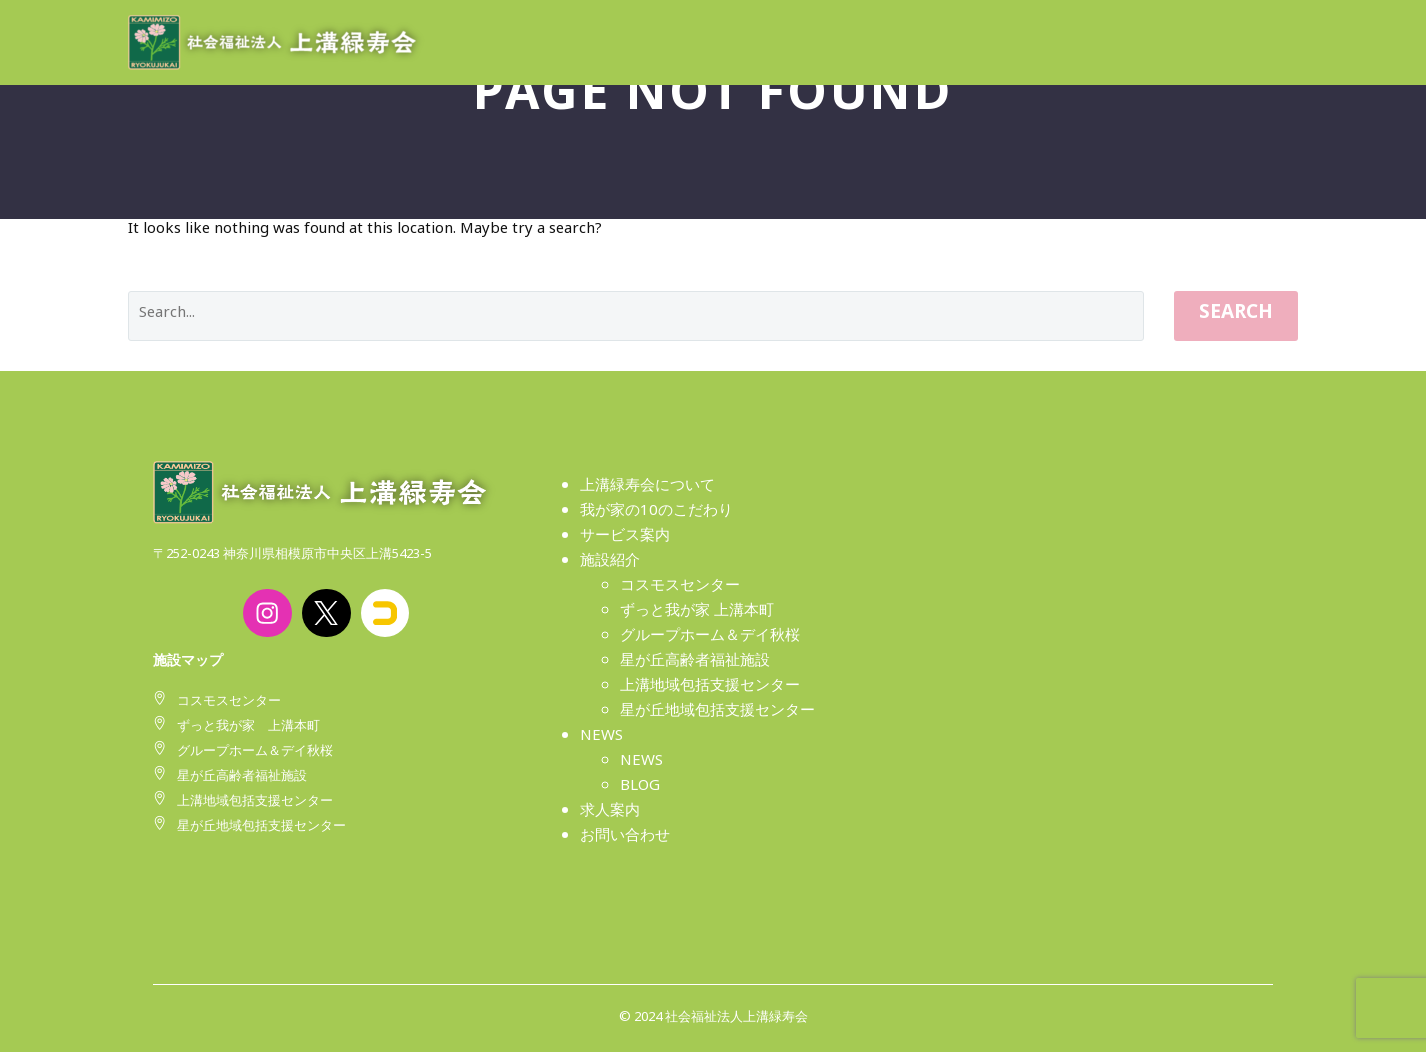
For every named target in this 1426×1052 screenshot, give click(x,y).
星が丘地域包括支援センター (717, 713)
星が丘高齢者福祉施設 (695, 663)
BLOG (640, 788)
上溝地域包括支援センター (710, 688)
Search (1236, 316)
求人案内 (610, 813)
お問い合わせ (625, 838)
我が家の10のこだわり (656, 513)
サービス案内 (625, 538)
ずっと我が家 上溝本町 (697, 613)
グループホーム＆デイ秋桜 (710, 638)
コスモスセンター (680, 588)
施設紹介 (610, 563)
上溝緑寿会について (647, 488)
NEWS (601, 738)
